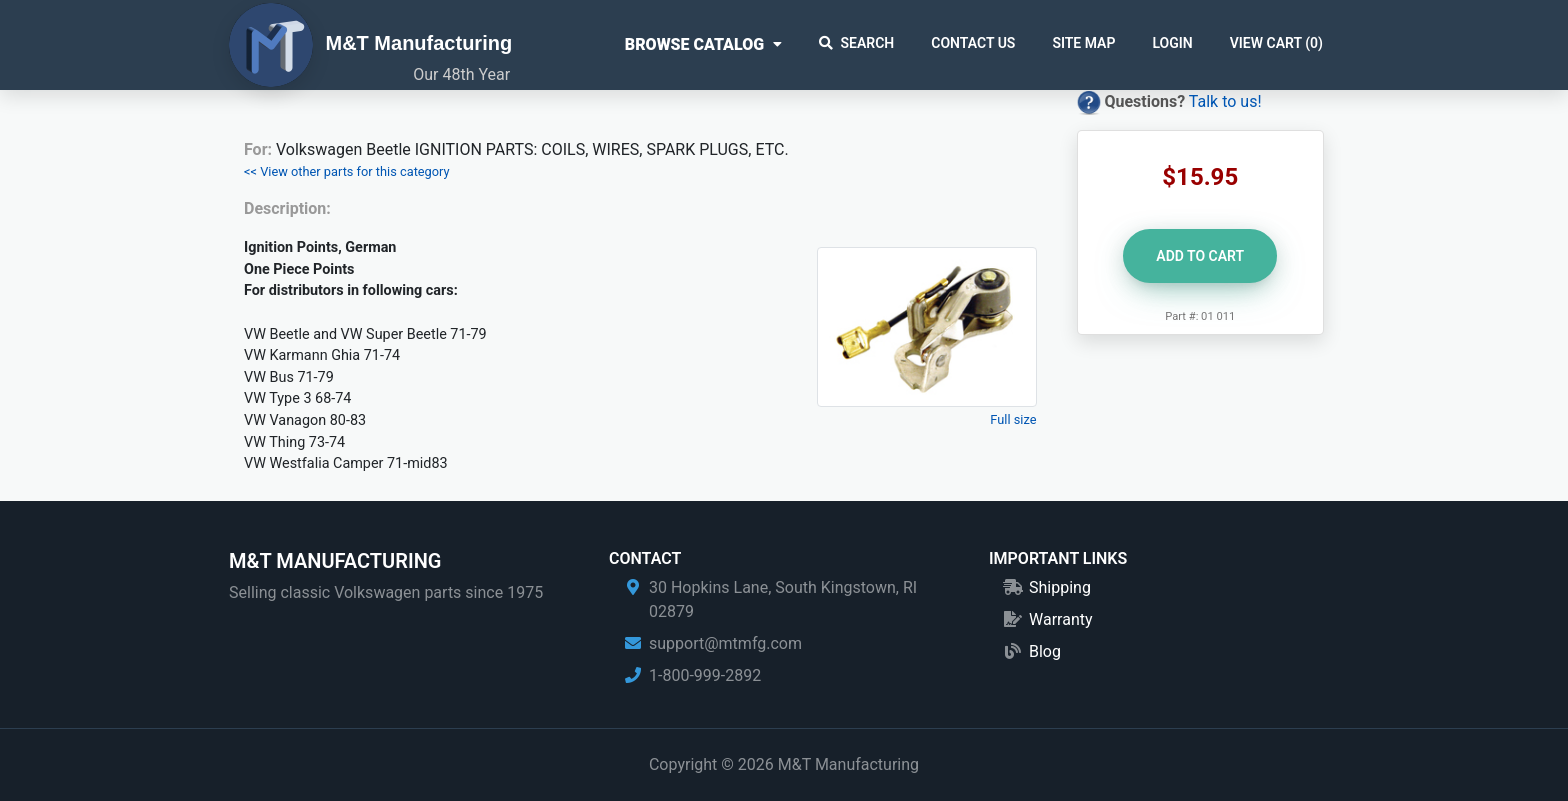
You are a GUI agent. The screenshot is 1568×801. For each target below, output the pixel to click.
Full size (1013, 419)
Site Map (1083, 43)
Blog (1045, 651)
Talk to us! (1225, 101)
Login (1172, 43)
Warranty (1061, 619)
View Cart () (1276, 43)
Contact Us (973, 43)
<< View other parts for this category (347, 171)
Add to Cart (1200, 256)
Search (857, 43)
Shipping (1060, 587)
